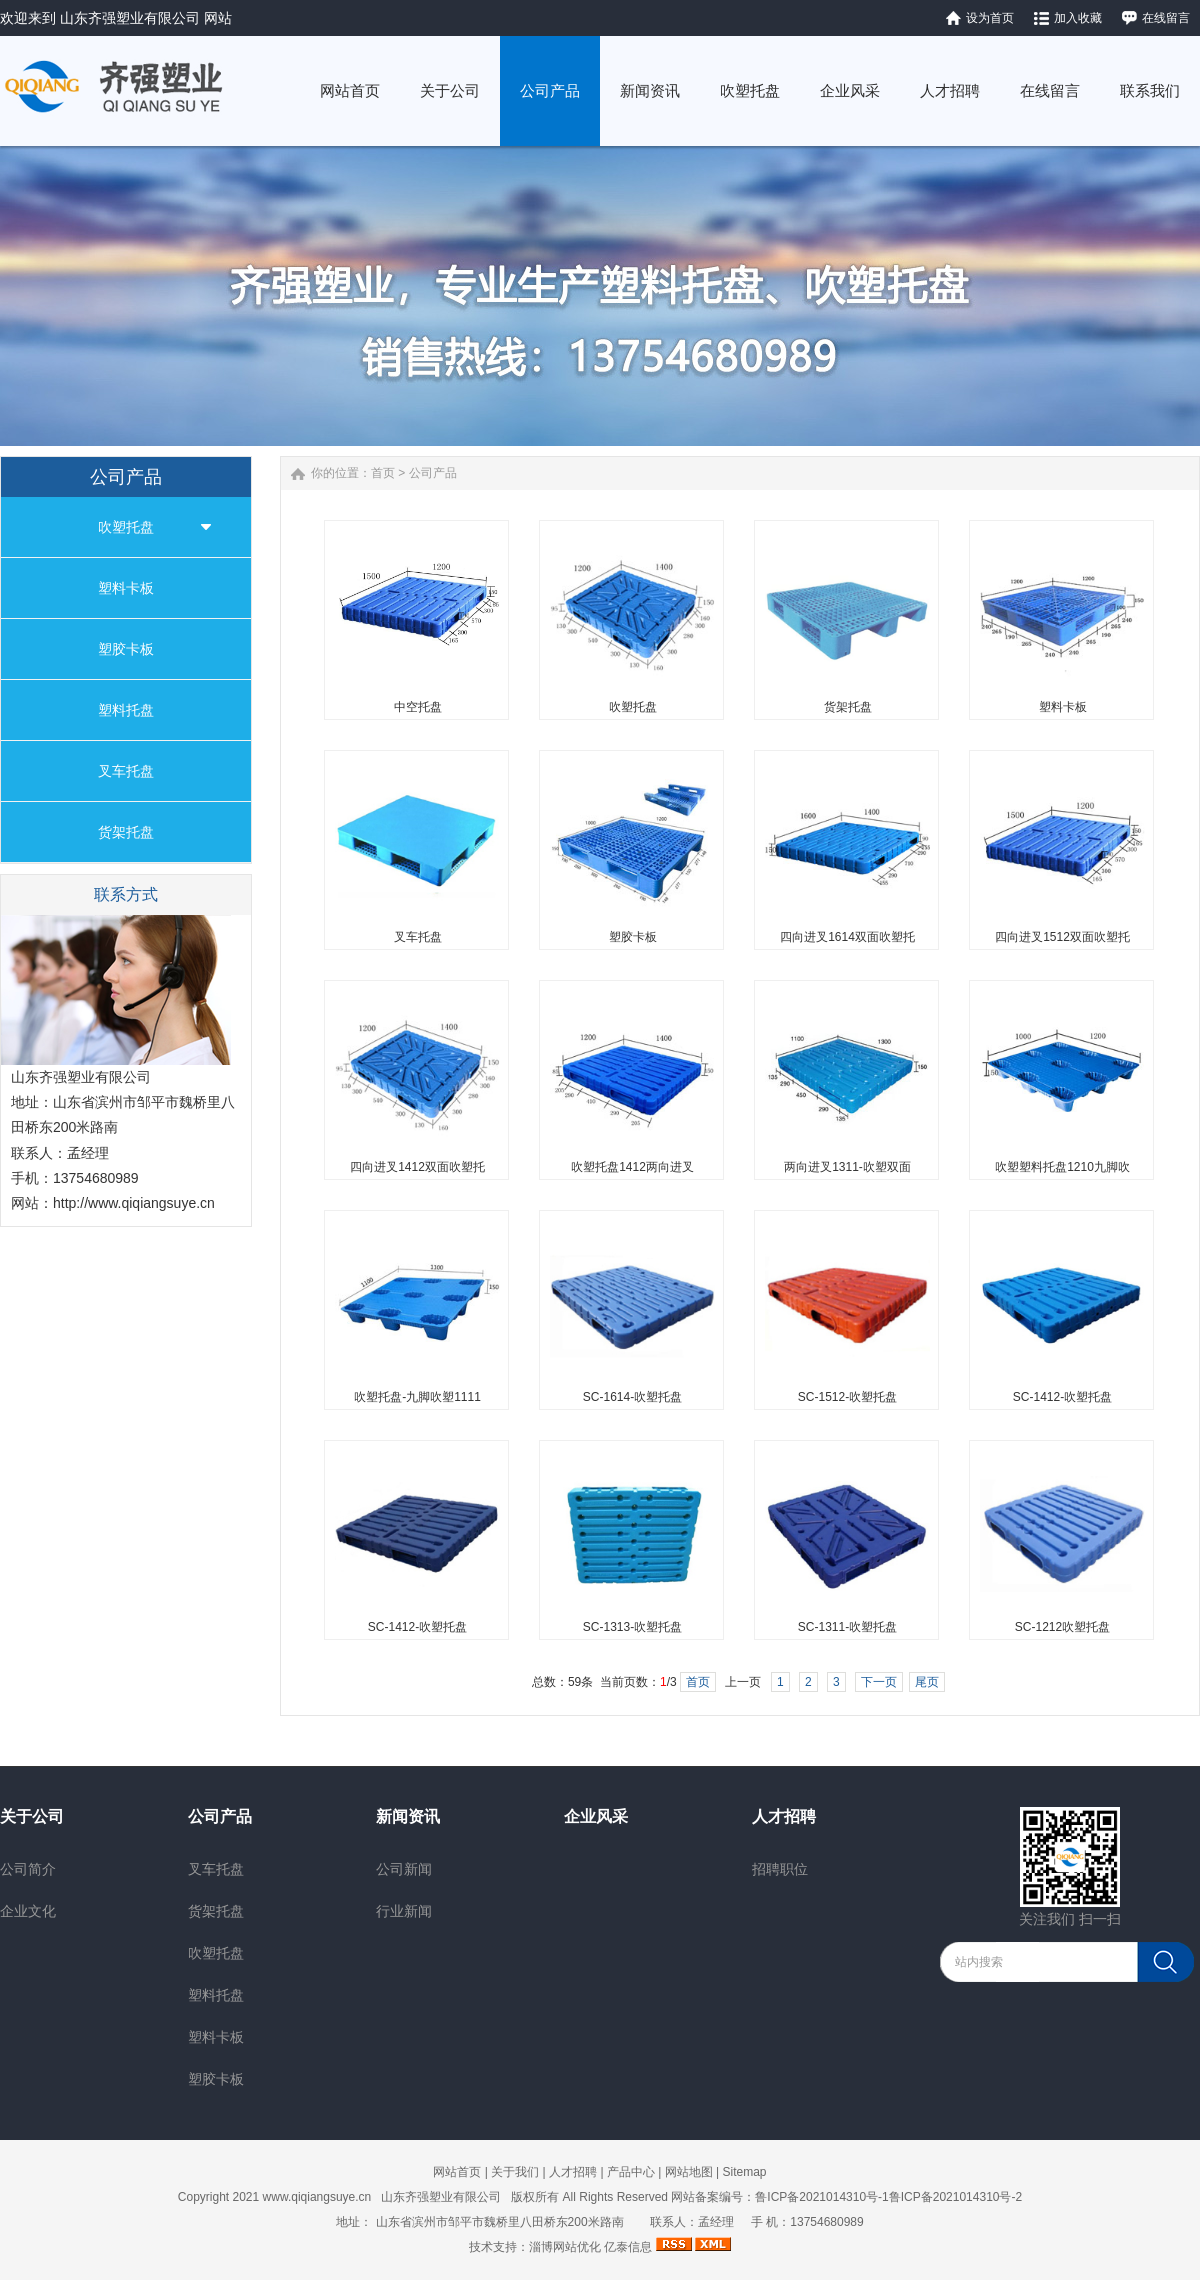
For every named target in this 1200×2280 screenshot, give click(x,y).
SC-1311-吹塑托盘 (847, 1627)
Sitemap (744, 2172)
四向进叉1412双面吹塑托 (417, 1167)
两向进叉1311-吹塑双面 (847, 1167)
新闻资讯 (408, 1816)
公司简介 (28, 1869)
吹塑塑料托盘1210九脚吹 (1062, 1167)
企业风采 (596, 1816)
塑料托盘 (126, 710)
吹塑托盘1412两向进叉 (632, 1167)
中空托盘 (418, 707)
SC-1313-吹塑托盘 (632, 1627)
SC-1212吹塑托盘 (1062, 1627)
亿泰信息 (628, 2247)
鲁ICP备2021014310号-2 (955, 2197)
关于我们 (515, 2172)
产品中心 (631, 2172)
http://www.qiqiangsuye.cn (134, 1203)
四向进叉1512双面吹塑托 (1062, 937)
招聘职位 (780, 1869)
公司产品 (433, 473)
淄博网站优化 (565, 2247)
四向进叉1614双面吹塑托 (847, 937)
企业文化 (28, 1911)
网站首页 (457, 2172)
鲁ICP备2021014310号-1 (821, 2197)
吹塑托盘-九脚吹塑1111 (417, 1397)
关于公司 (32, 1816)
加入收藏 (1078, 18)
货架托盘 (126, 832)
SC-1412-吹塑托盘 (1062, 1397)
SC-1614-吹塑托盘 (632, 1397)
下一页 (879, 1682)
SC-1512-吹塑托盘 (847, 1397)
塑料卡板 (126, 588)
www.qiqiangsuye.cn (317, 2197)
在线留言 (1166, 18)
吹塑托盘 (126, 527)
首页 (383, 473)
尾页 (927, 1682)
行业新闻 (404, 1911)
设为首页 (990, 18)
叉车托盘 (126, 771)
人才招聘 (784, 1816)
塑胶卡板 (126, 649)
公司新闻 (404, 1869)
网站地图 (689, 2172)
